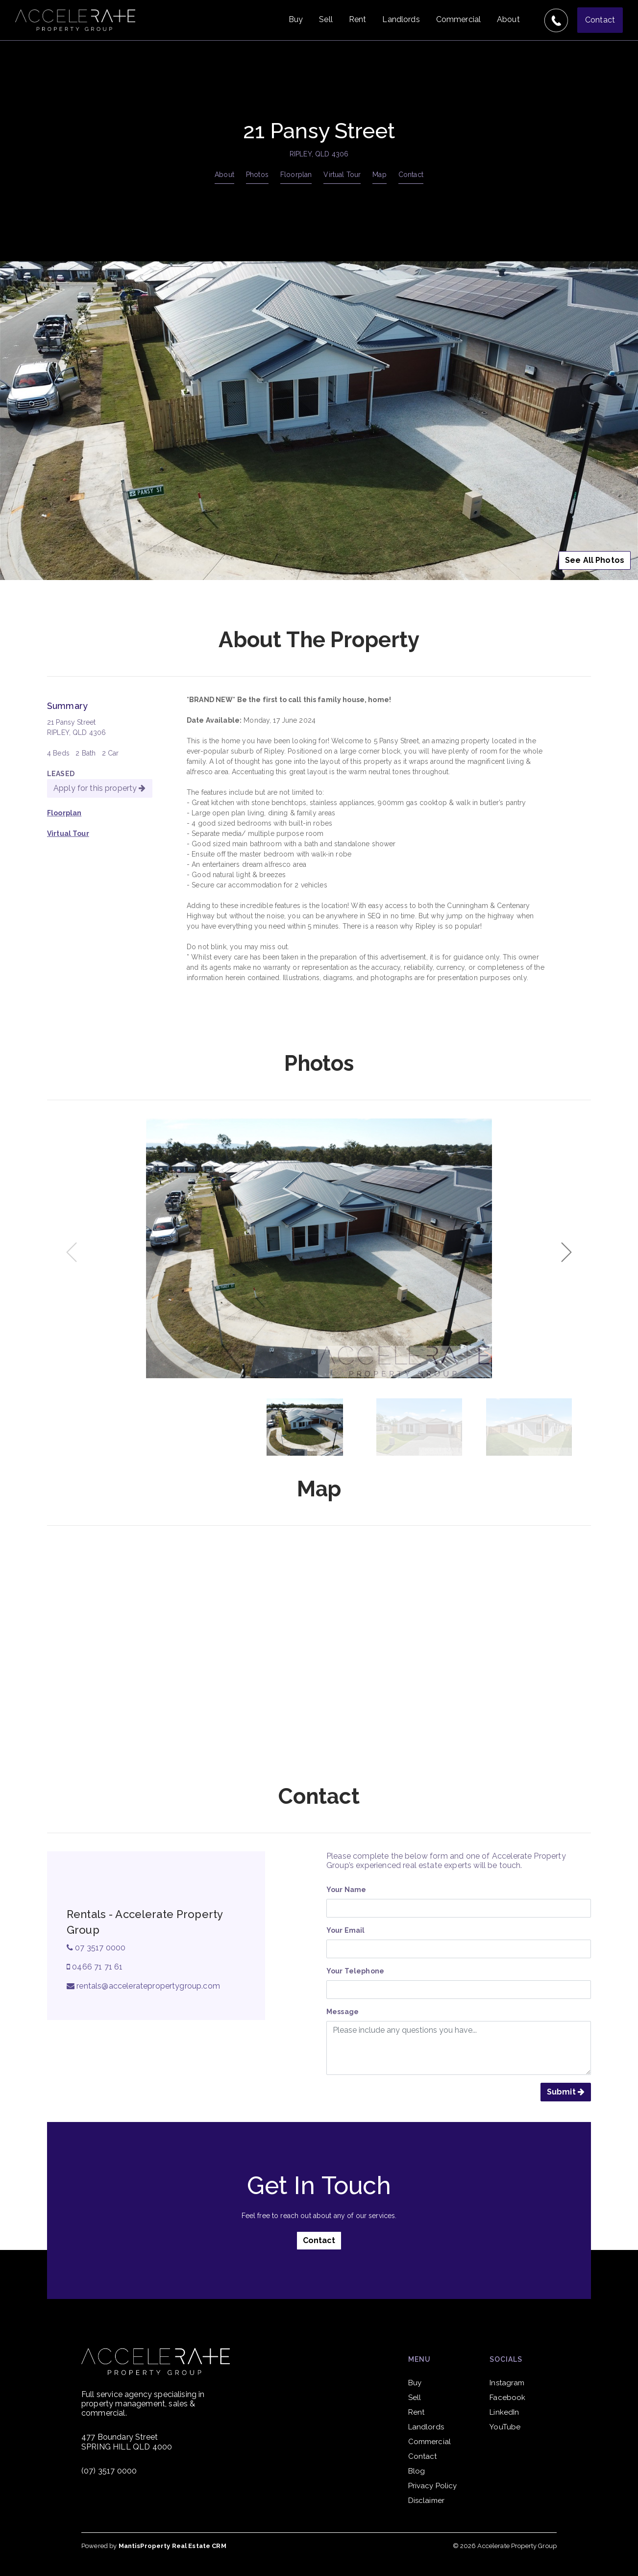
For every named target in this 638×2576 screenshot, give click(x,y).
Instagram (507, 2382)
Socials (506, 2359)
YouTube (505, 2427)
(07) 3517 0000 (109, 2470)
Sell (326, 19)
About (508, 19)
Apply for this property (99, 788)
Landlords (400, 19)
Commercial (458, 19)
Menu (419, 2359)
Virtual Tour (342, 174)
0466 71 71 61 (95, 1966)
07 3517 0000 (96, 1947)
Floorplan (296, 174)
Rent (358, 19)
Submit (566, 2091)
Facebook (507, 2397)
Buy (296, 19)
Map (379, 174)
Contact (600, 20)
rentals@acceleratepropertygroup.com (143, 1986)
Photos (257, 174)
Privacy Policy (432, 2485)
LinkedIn (504, 2412)
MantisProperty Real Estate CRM (172, 2546)
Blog (416, 2471)
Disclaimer (426, 2500)
